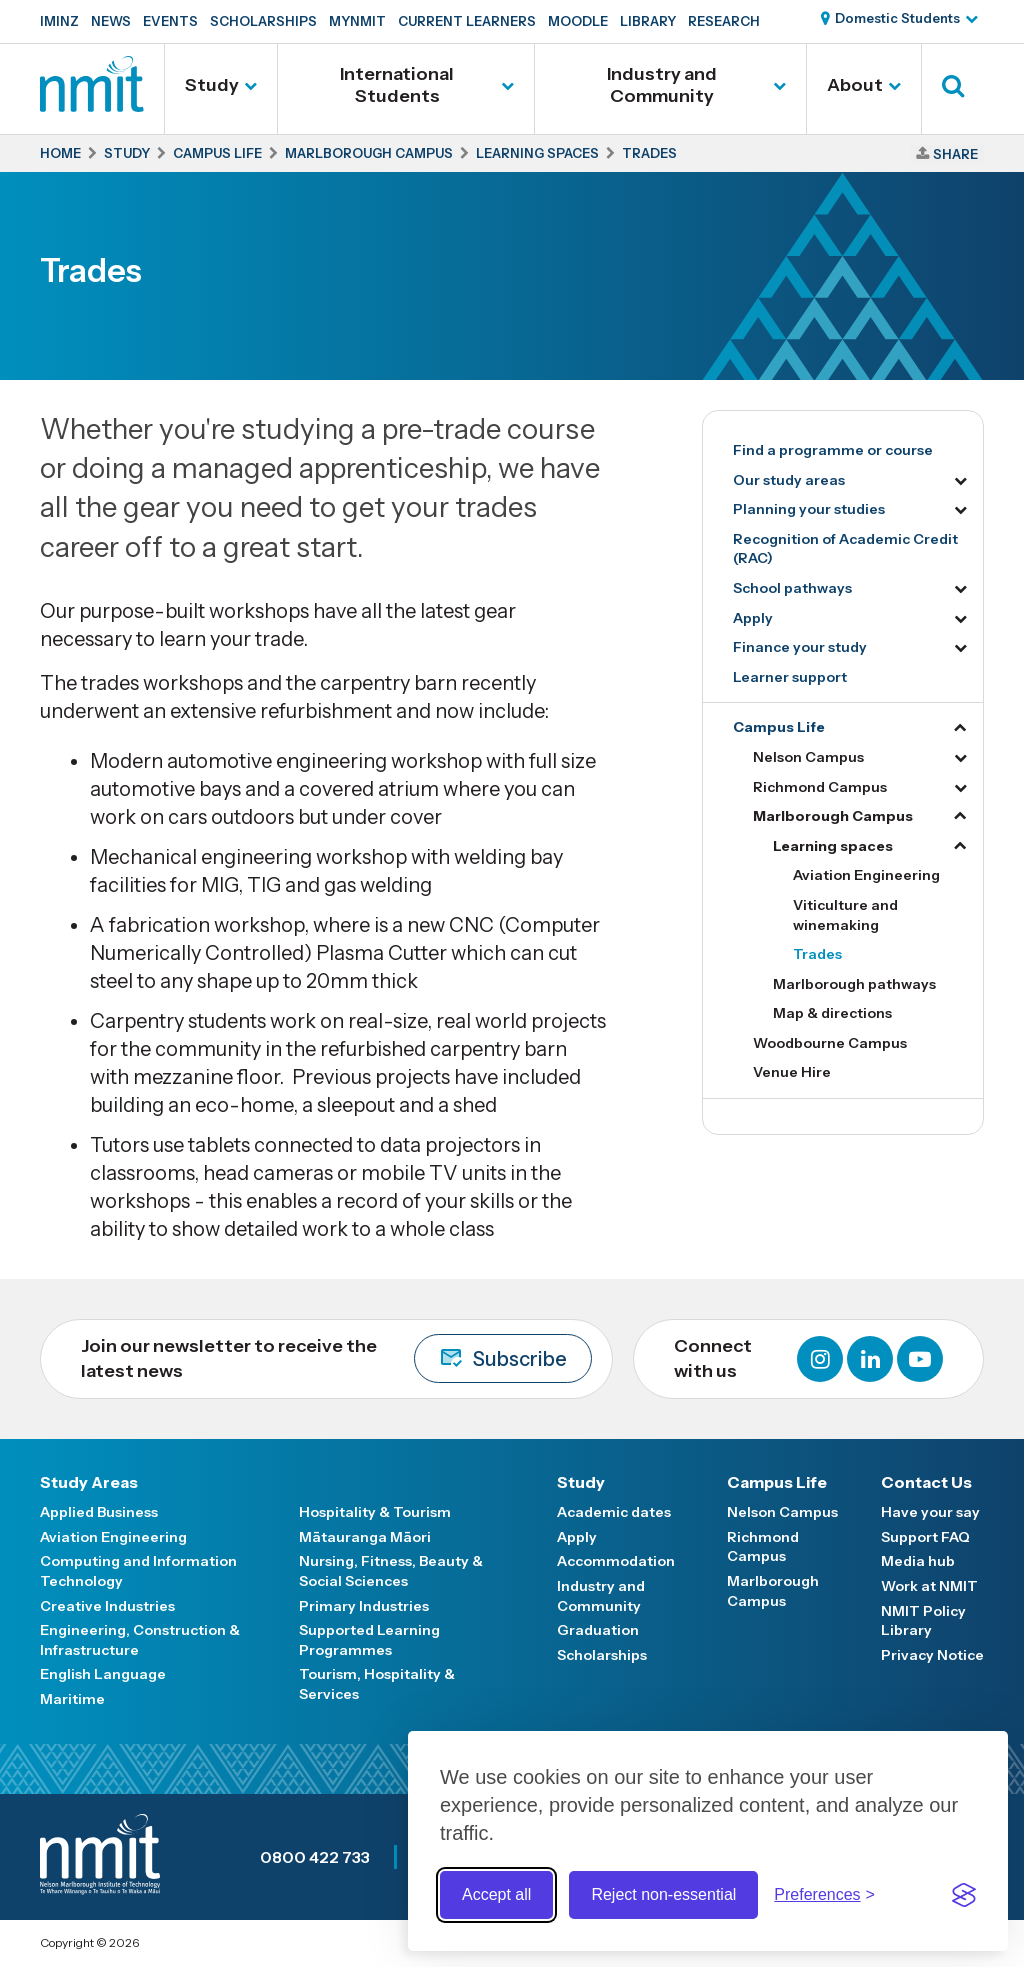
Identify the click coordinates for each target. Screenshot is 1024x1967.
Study (212, 85)
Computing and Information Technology (138, 1571)
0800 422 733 (315, 1857)
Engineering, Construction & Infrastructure (140, 1640)
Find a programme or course (833, 450)
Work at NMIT (929, 1586)
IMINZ (59, 21)
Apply (753, 618)
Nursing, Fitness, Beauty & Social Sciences (391, 1571)
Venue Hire (792, 1072)
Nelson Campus (808, 757)
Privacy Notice (932, 1655)
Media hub (918, 1561)
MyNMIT (357, 21)
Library (648, 21)
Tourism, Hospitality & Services (377, 1684)
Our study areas (789, 480)
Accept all (496, 1894)
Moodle (578, 21)
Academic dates (614, 1512)
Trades (817, 954)
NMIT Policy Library (923, 1621)
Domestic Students (897, 18)
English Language (103, 1674)
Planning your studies (809, 509)
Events (170, 21)
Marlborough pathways (854, 984)
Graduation (598, 1630)
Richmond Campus (820, 787)
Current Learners (467, 21)
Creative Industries (107, 1606)
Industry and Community (662, 85)
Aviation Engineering (866, 875)
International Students (397, 85)
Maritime (72, 1699)
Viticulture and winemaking (845, 915)
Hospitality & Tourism (375, 1512)
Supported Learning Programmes (369, 1640)
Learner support (790, 677)
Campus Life (779, 727)
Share (955, 154)
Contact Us (926, 1482)
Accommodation (616, 1561)
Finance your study (800, 647)
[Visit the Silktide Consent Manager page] (964, 1895)
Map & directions (832, 1013)
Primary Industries (364, 1606)
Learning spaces (833, 846)
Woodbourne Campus (830, 1043)
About (855, 85)
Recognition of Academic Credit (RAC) (845, 549)
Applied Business (99, 1512)
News (111, 21)
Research (724, 21)
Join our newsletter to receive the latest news (336, 1358)
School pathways (792, 588)
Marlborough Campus (833, 816)
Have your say (930, 1512)
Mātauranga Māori (365, 1537)
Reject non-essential (663, 1894)
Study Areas (89, 1482)
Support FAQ (925, 1537)
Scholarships (263, 21)
